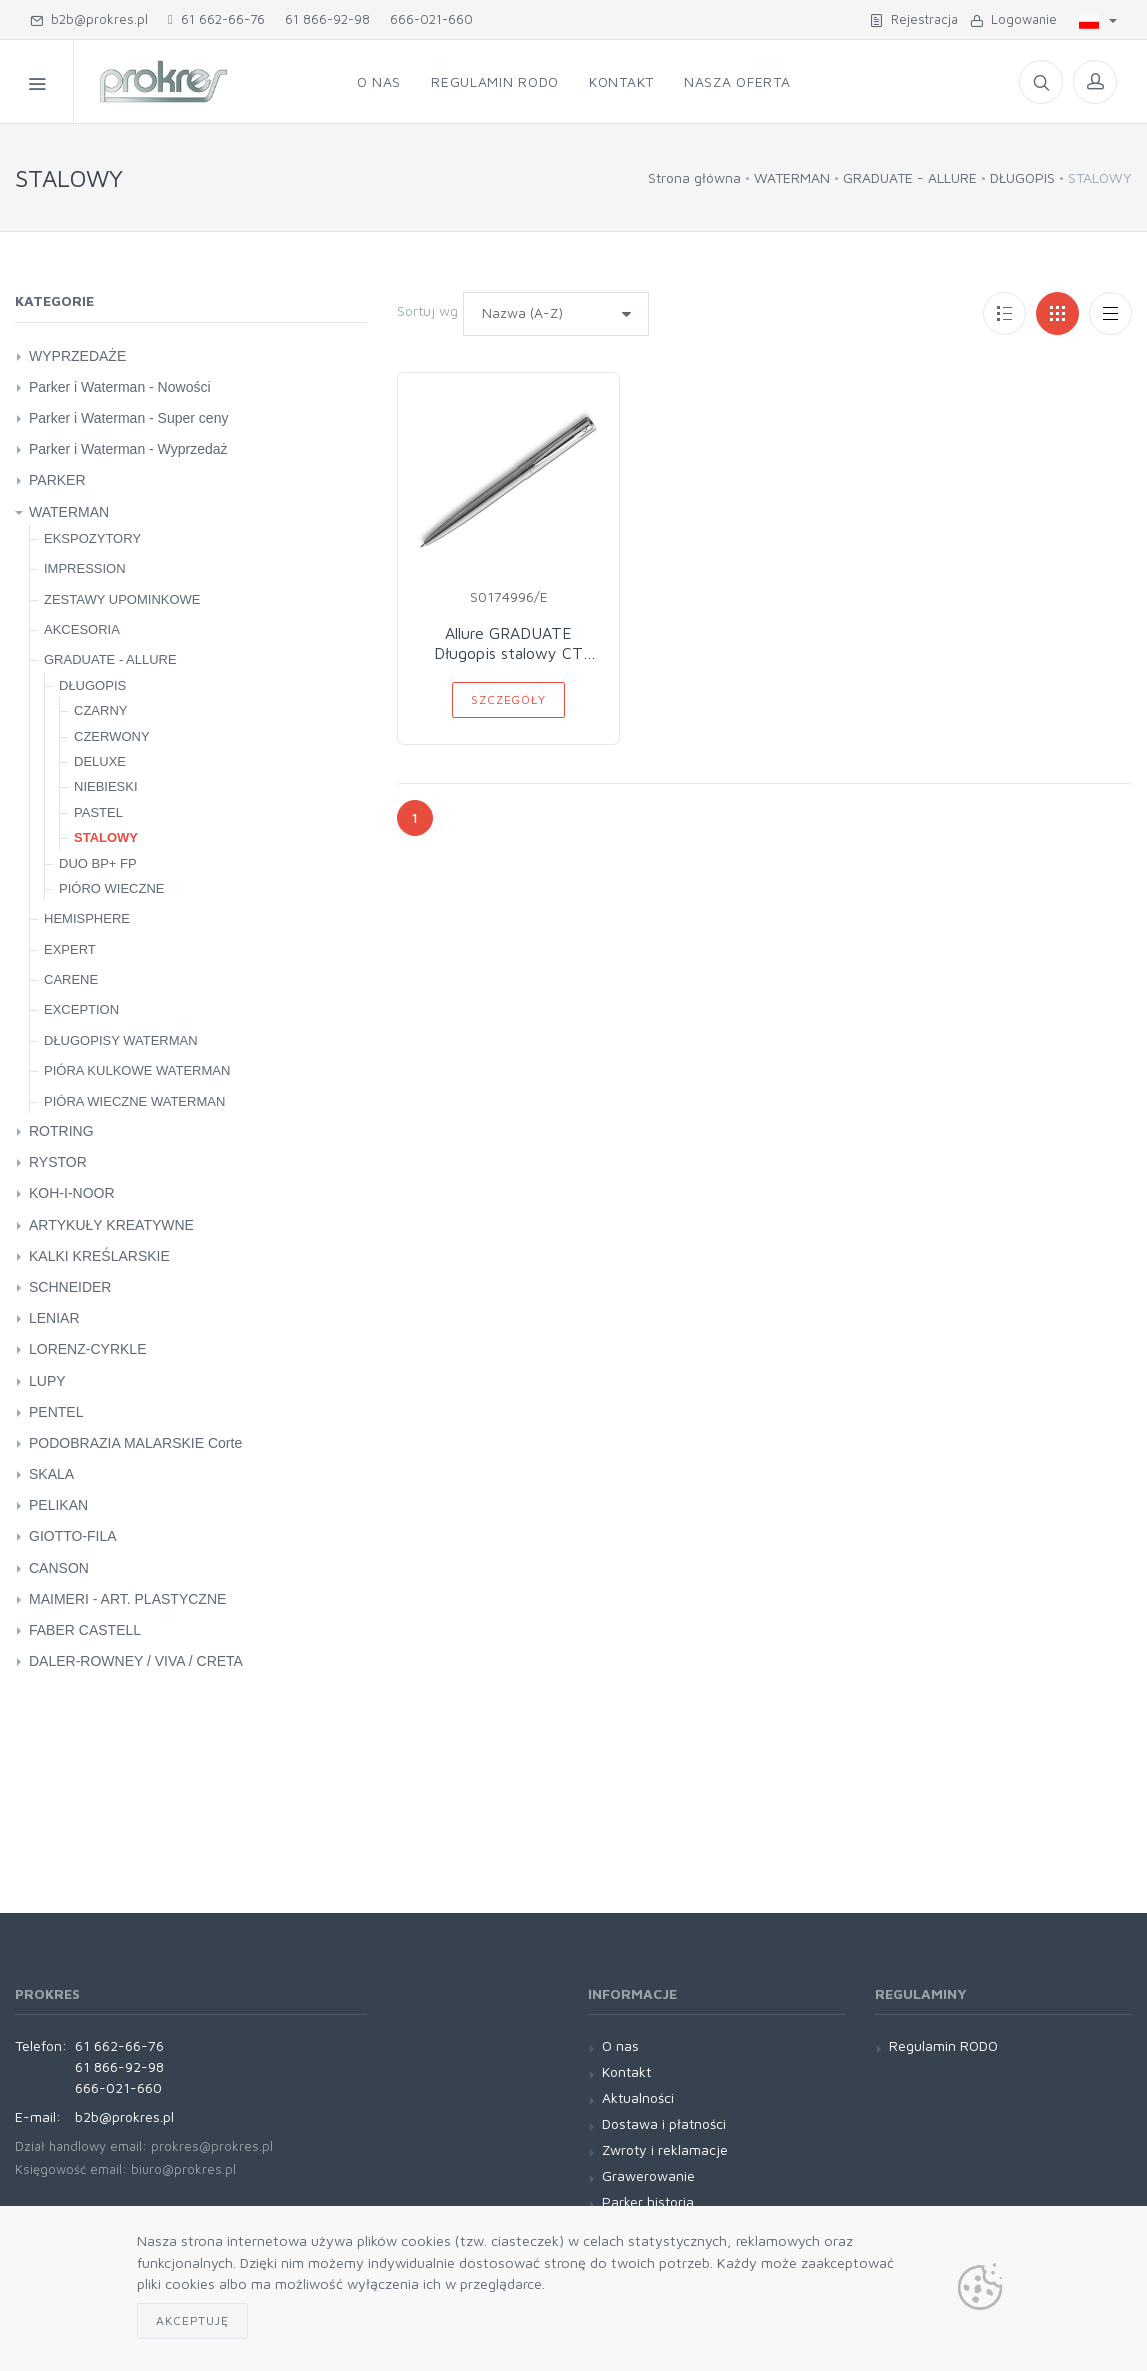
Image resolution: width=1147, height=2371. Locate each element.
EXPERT (70, 949)
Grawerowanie (648, 2175)
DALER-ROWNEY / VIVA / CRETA (136, 1661)
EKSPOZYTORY (92, 538)
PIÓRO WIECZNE (111, 888)
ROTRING (61, 1131)
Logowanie (1013, 19)
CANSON (59, 1568)
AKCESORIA (82, 629)
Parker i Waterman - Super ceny (128, 418)
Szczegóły (508, 699)
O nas (379, 81)
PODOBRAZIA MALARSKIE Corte (135, 1443)
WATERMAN (792, 177)
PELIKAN (58, 1505)
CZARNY (100, 710)
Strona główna (694, 177)
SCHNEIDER (70, 1287)
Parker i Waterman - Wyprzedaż (128, 449)
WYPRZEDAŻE (77, 356)
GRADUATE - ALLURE (910, 177)
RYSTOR (58, 1162)
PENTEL (56, 1412)
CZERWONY (112, 736)
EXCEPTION (81, 1009)
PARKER (57, 480)
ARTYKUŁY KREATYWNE (111, 1225)
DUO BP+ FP (98, 863)
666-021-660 (431, 19)
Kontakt (621, 81)
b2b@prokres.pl (89, 19)
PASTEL (98, 812)
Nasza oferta (737, 81)
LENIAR (54, 1318)
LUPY (47, 1381)
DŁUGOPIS (1022, 177)
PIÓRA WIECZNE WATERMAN (134, 1101)
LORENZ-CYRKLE (87, 1349)
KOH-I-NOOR (72, 1193)
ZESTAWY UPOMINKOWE (122, 599)
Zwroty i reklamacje (665, 2149)
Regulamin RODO (495, 81)
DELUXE (100, 761)
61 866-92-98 (327, 19)
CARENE (71, 979)
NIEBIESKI (106, 786)
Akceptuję (192, 2320)
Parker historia (648, 2201)
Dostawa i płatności (664, 2123)
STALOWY (106, 837)
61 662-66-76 (216, 19)
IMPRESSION (85, 568)
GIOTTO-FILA (73, 1536)
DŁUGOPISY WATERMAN (121, 1040)
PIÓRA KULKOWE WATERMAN (137, 1070)
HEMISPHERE (87, 918)
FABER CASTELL (85, 1630)
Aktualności (638, 2097)
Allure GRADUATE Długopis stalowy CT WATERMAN (508, 653)
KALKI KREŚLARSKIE (99, 1256)
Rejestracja (914, 19)
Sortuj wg (427, 310)
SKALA (51, 1474)
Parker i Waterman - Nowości (120, 387)
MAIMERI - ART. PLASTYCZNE (127, 1599)
